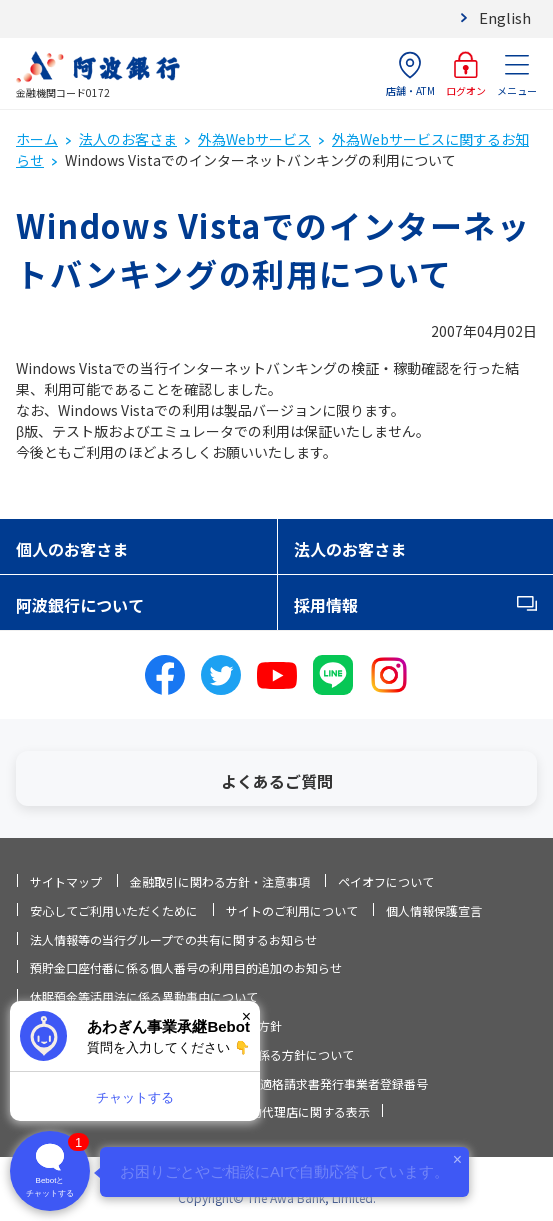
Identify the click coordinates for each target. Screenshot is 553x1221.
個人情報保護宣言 (434, 910)
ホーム (37, 139)
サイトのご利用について (292, 910)
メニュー (517, 74)
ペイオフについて (386, 881)
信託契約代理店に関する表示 (292, 1111)
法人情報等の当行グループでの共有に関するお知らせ (173, 939)
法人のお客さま (128, 139)
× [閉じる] (246, 1016)
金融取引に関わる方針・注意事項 (220, 881)
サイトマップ (66, 881)
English (505, 17)
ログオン (466, 74)
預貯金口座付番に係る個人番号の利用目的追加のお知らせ (186, 967)
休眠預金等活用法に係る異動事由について (144, 996)
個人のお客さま (72, 549)
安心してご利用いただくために (114, 910)
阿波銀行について (80, 605)
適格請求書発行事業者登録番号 (344, 1083)
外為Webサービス (254, 139)
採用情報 (326, 605)
